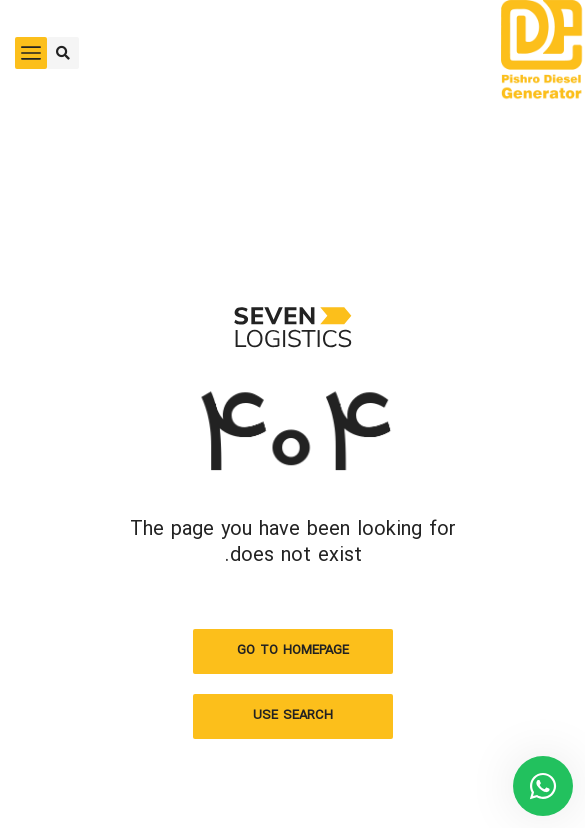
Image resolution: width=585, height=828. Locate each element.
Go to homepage (293, 651)
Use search (293, 716)
